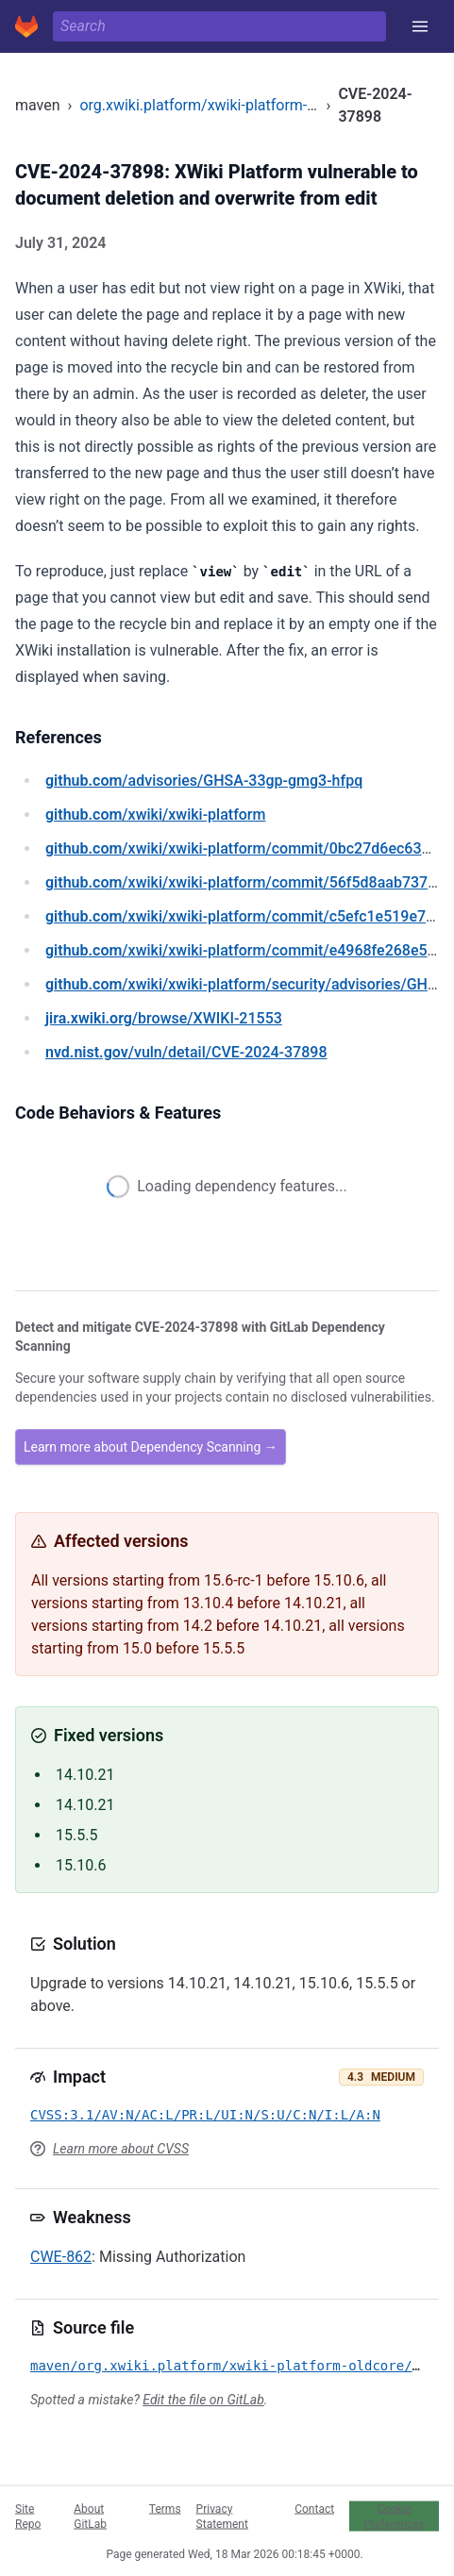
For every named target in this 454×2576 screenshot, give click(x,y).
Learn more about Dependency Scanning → (150, 1446)
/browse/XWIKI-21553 (163, 1018)
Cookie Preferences (394, 2515)
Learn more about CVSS (121, 2148)
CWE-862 (61, 2257)
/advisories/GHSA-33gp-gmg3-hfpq (203, 780)
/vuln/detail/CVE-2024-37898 (186, 1052)
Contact (314, 2508)
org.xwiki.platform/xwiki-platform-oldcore (218, 105)
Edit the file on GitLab (203, 2399)
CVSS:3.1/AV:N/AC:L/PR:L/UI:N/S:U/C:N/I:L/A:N (205, 2114)
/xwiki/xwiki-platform (155, 814)
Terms (165, 2508)
